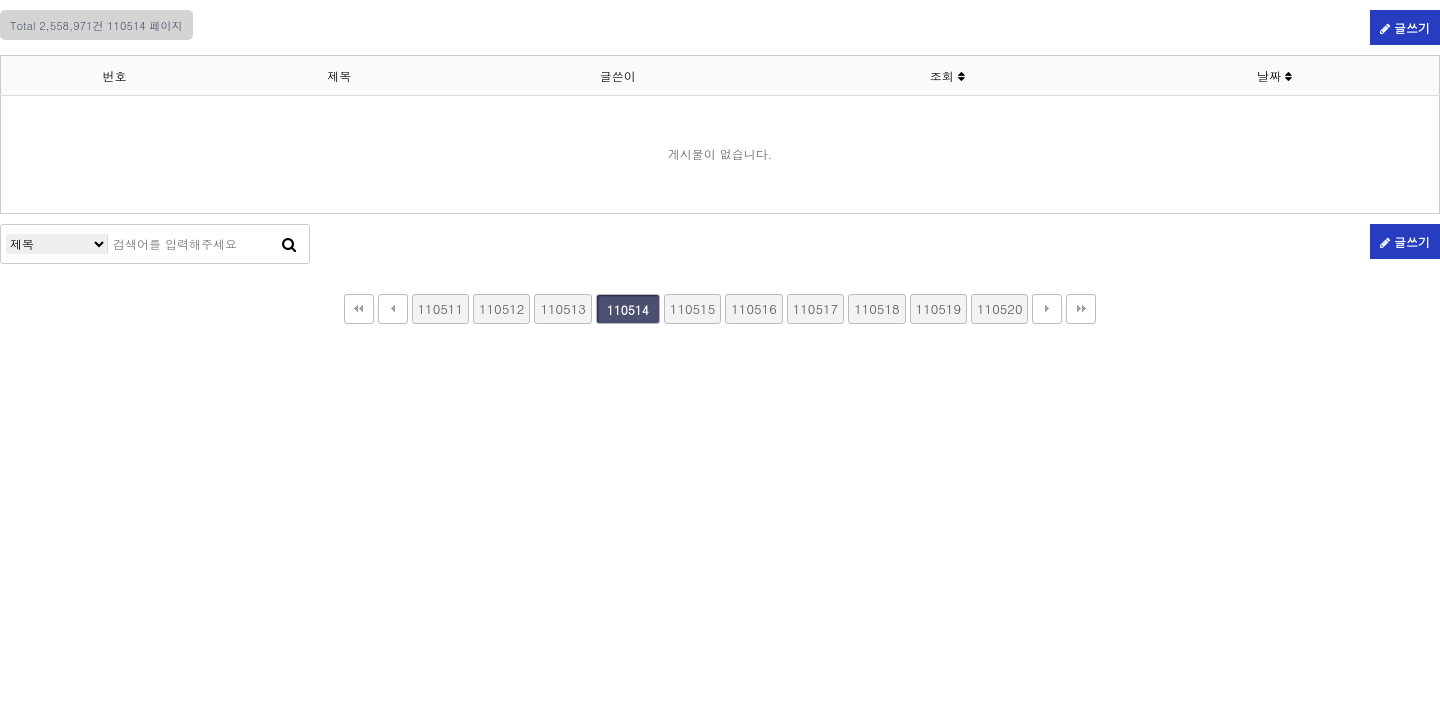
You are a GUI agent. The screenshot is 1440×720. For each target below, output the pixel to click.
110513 (562, 308)
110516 (753, 308)
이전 (393, 309)
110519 (938, 308)
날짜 (1274, 75)
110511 (440, 308)
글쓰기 (1405, 27)
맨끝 (1081, 309)
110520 (999, 308)
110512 (501, 308)
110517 (815, 308)
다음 (1047, 309)
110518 (876, 308)
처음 (359, 309)
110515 (692, 308)
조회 (947, 75)
